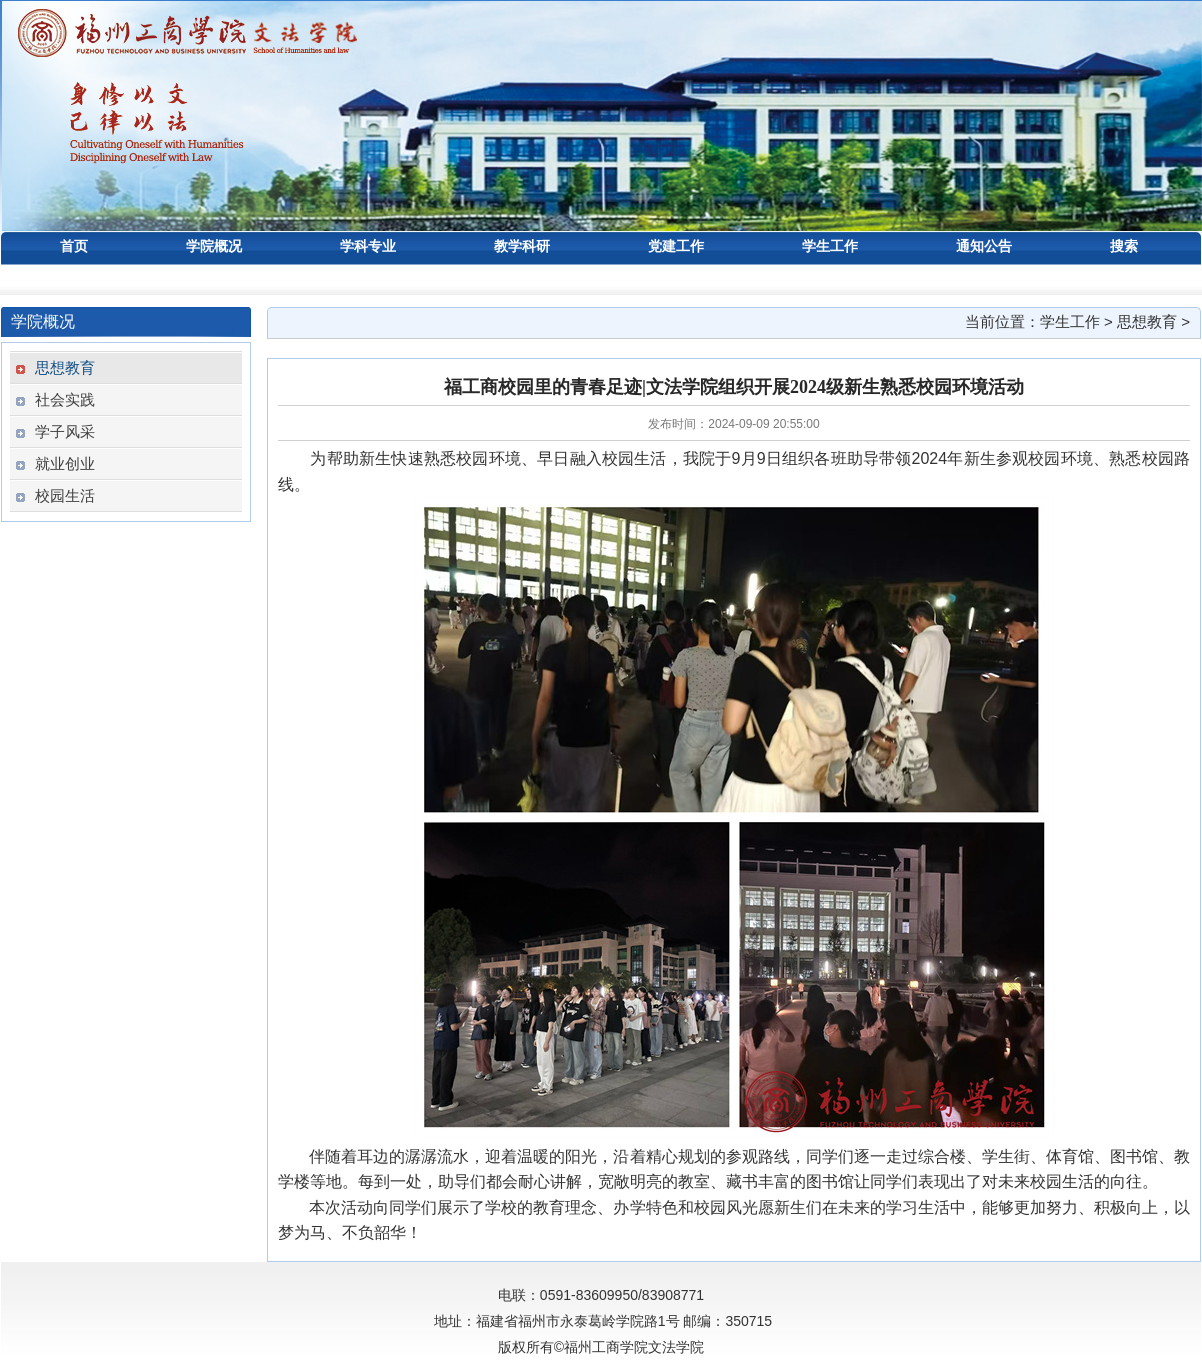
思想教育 (1147, 321)
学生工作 (1070, 321)
